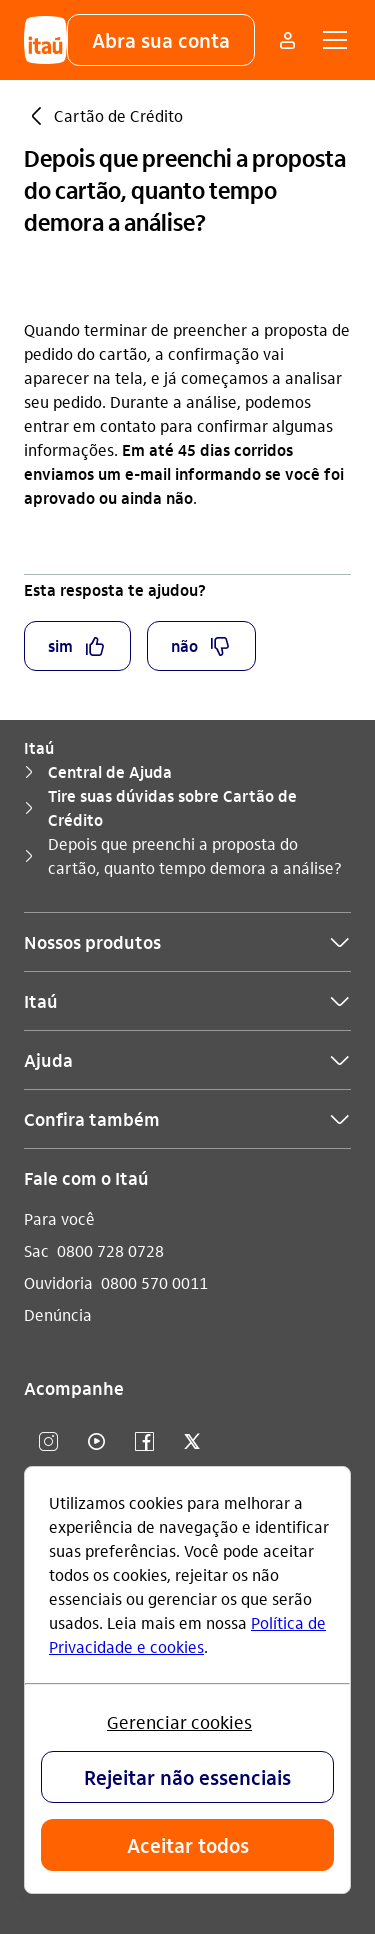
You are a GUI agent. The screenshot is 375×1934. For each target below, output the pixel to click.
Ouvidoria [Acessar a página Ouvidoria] (58, 1282)
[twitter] (192, 1442)
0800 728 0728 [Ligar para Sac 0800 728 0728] (110, 1250)
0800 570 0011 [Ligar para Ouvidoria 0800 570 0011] (154, 1282)
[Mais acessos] (287, 40)
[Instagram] (48, 1442)
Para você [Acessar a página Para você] (59, 1218)
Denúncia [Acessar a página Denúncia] (58, 1314)
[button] (161, 40)
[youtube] (96, 1442)
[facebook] (144, 1442)
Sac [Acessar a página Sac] (36, 1250)
